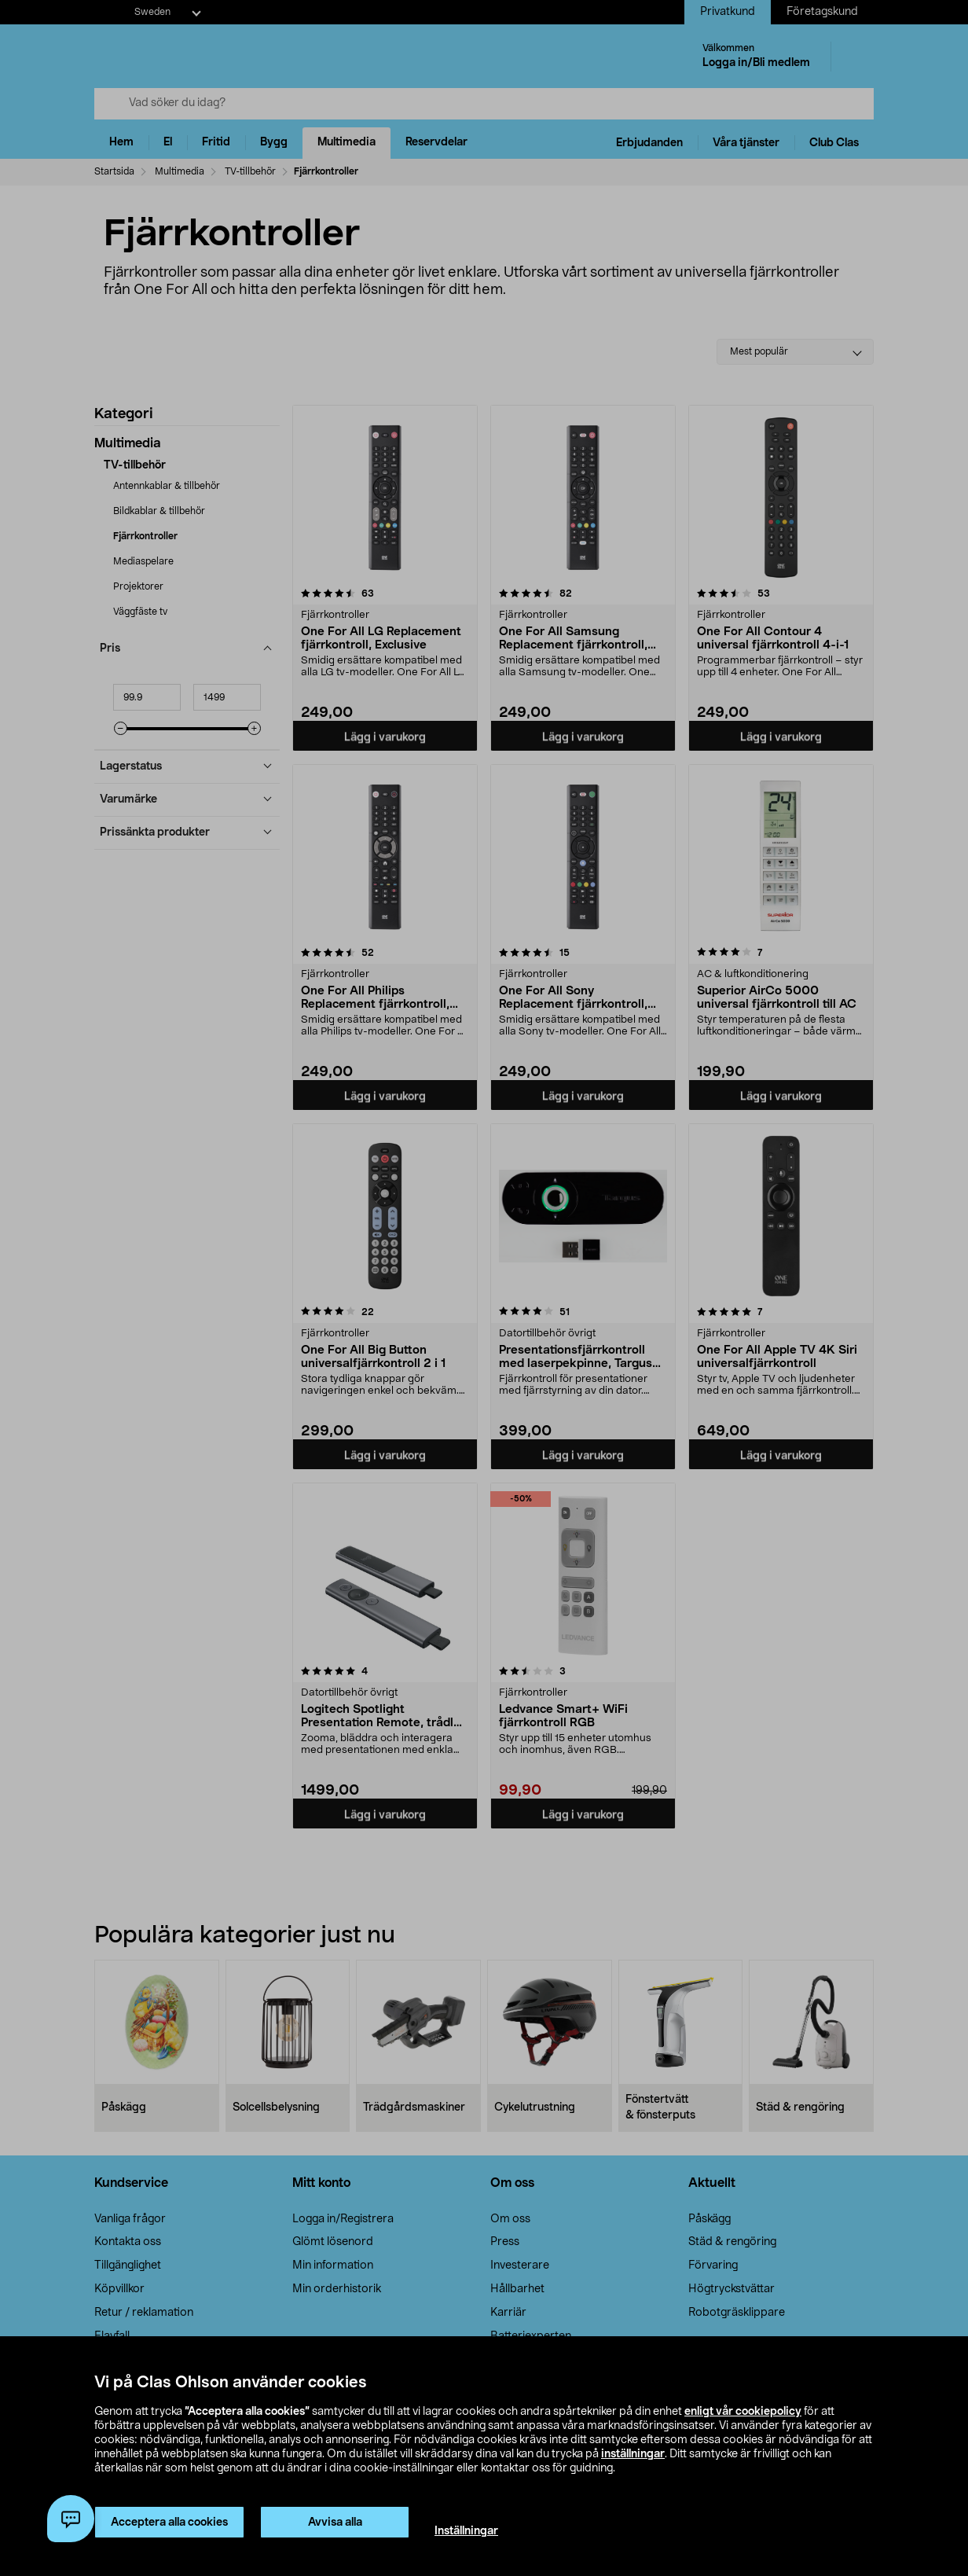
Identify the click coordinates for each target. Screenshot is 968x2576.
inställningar (633, 2454)
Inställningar (466, 2531)
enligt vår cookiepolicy (742, 2411)
